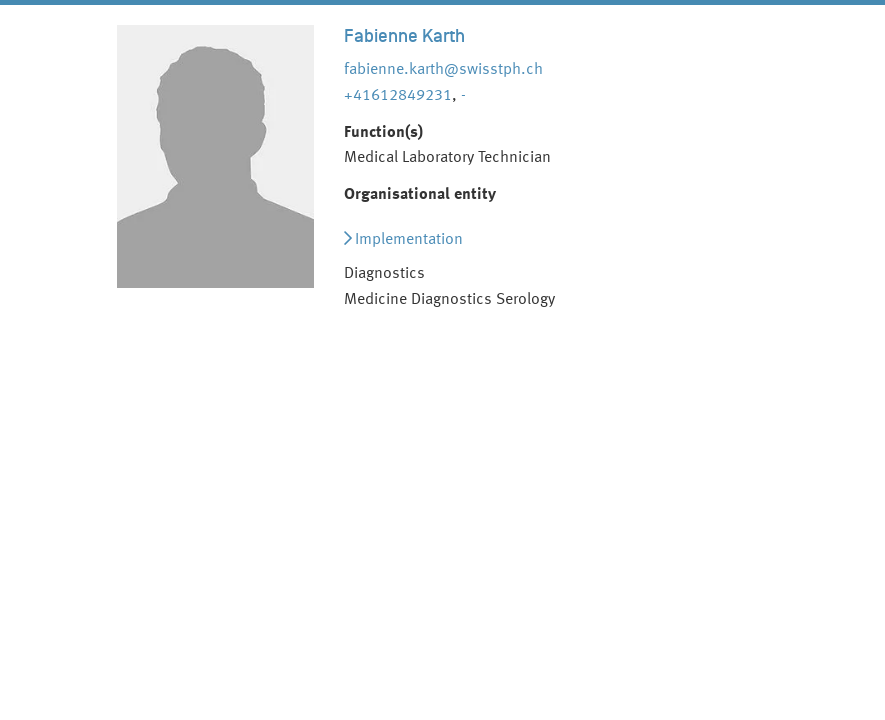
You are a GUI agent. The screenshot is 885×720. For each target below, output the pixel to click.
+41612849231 (398, 96)
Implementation (409, 240)
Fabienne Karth (404, 36)
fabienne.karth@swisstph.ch (443, 70)
